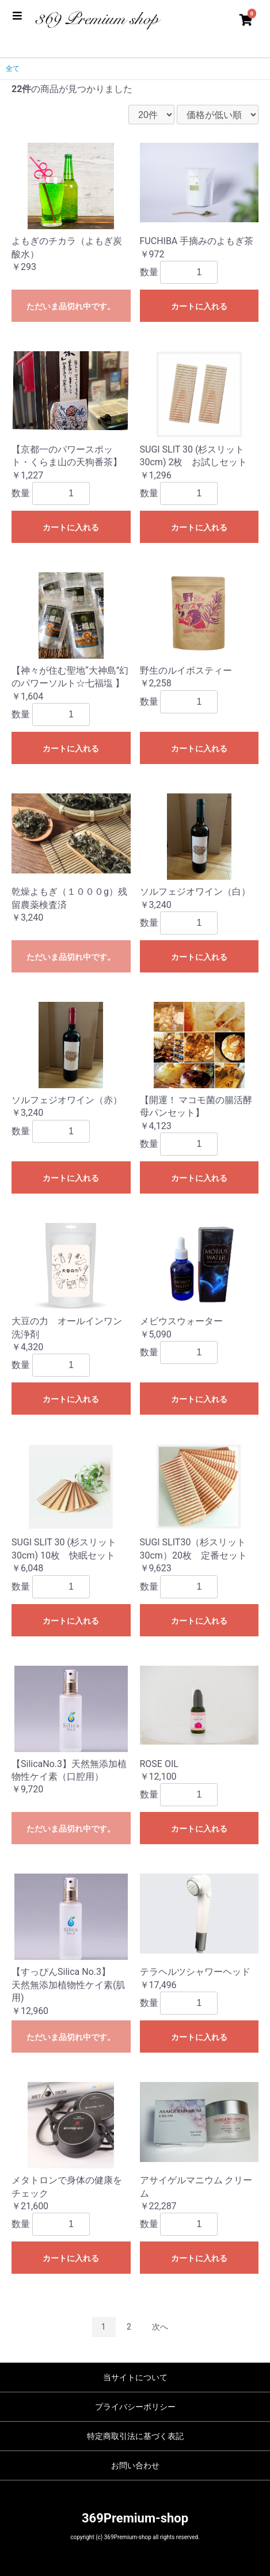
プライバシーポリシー (135, 2406)
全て (13, 68)
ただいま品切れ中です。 (70, 306)
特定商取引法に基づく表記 (135, 2436)
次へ (160, 2326)
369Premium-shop (135, 2518)
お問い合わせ (135, 2465)
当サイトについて (135, 2377)
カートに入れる (199, 306)
